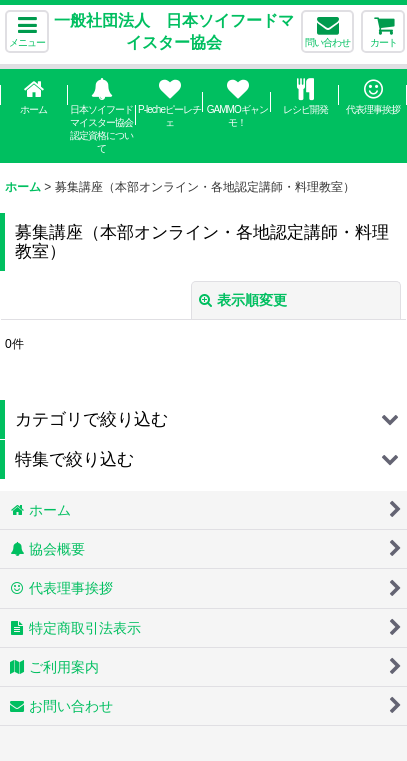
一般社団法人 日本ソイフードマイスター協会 (174, 31)
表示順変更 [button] (243, 300)
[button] (27, 31)
